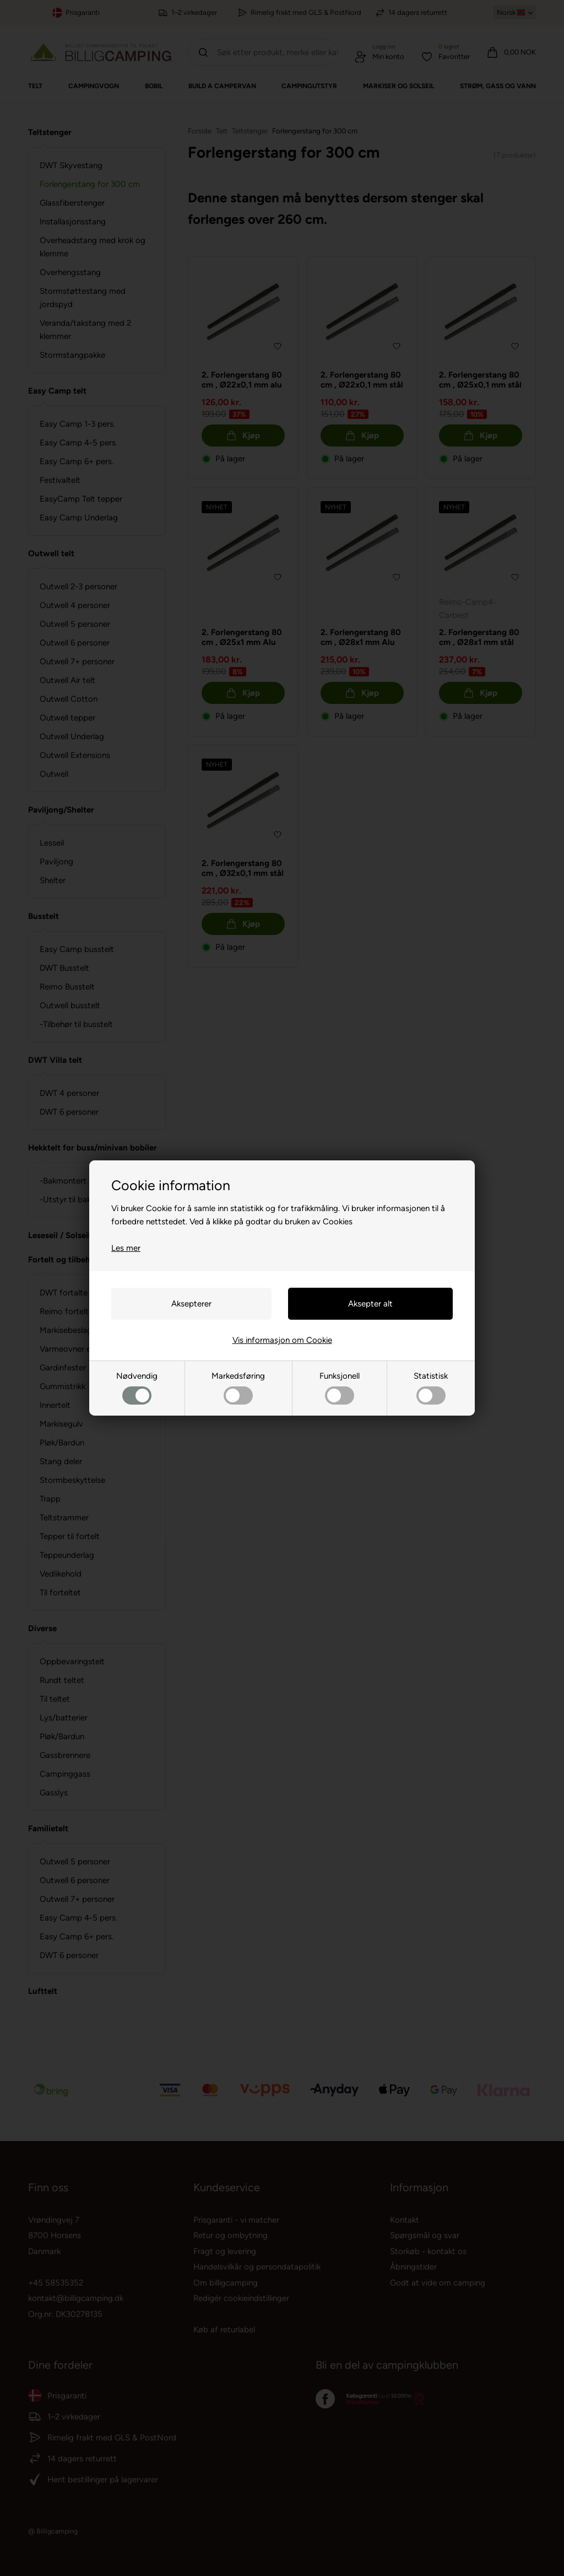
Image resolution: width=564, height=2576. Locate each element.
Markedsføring (238, 1388)
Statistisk (431, 1388)
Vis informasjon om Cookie (282, 1340)
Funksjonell (339, 1388)
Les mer (125, 1248)
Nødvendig (137, 1388)
